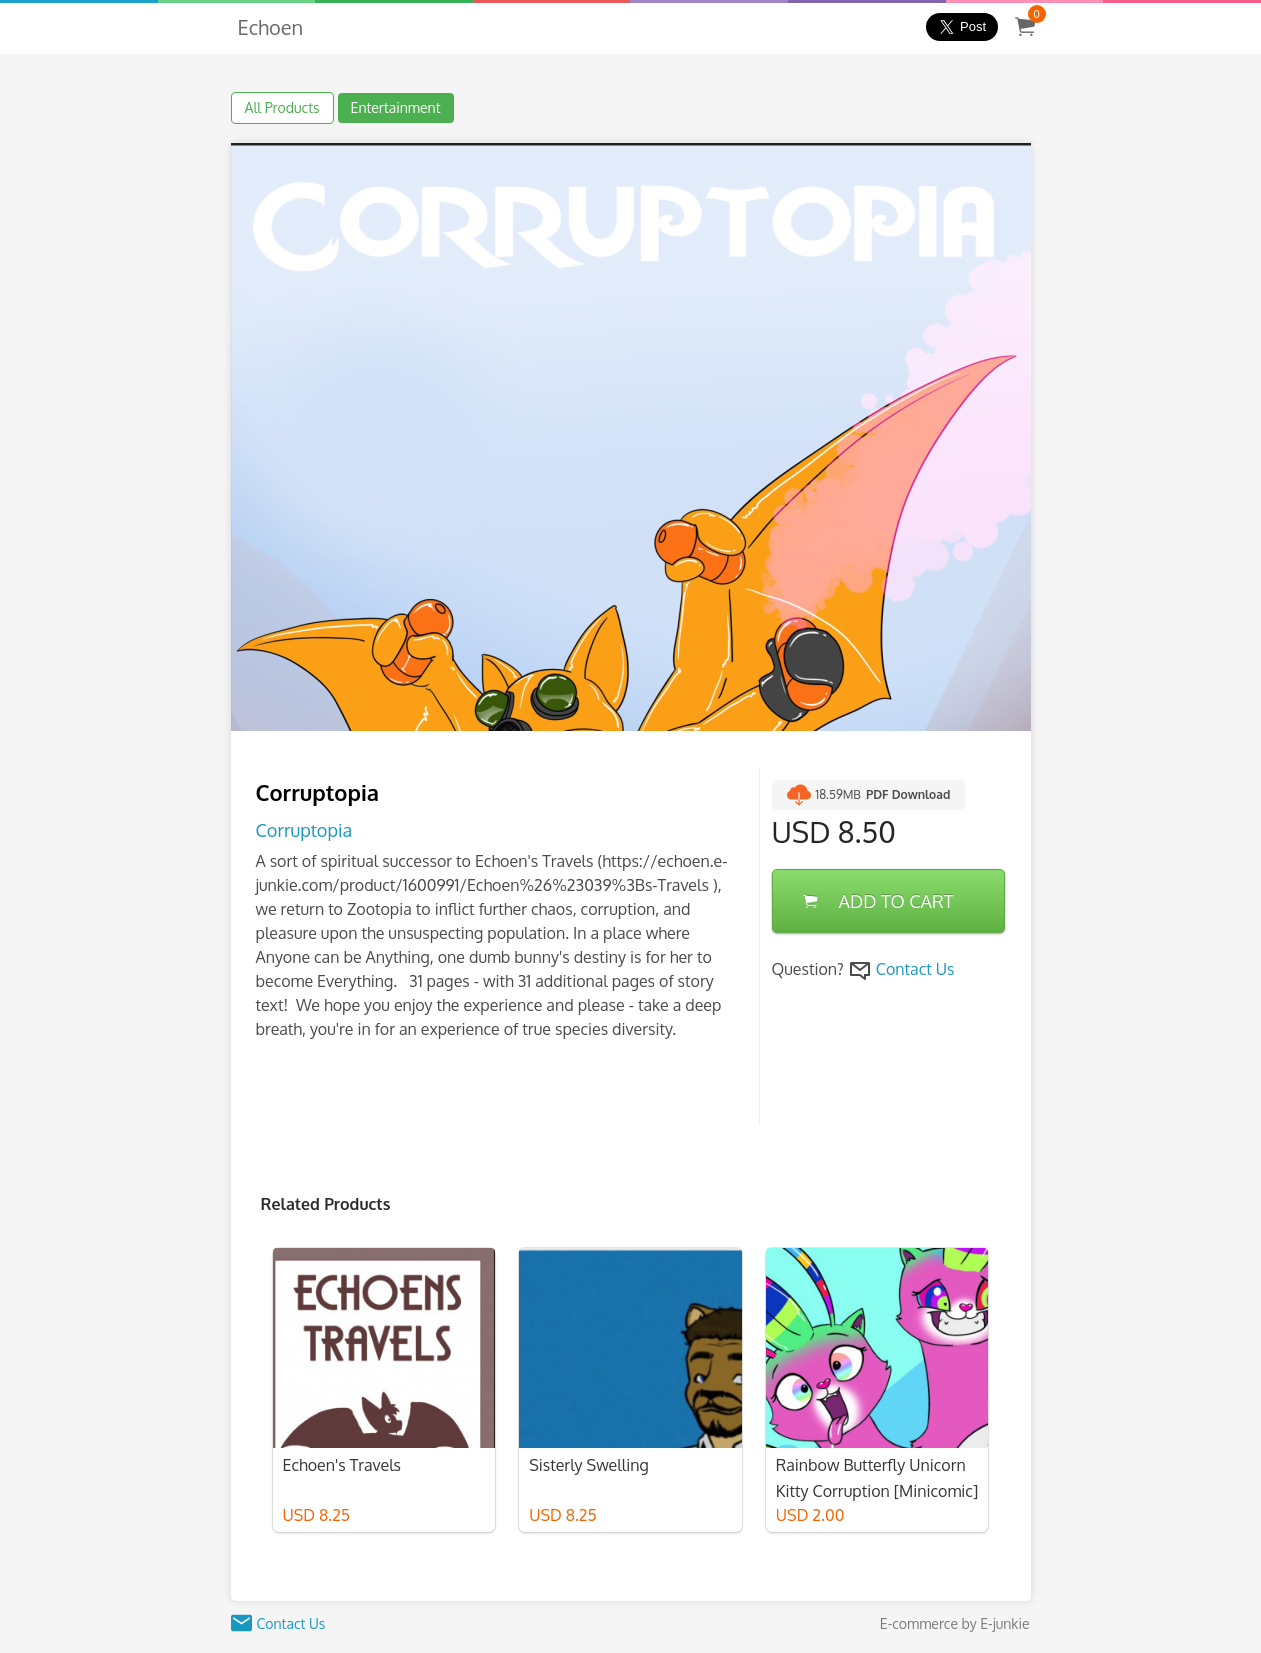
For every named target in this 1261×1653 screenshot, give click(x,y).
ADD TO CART (878, 901)
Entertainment (396, 107)
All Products (282, 107)
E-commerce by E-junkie (955, 1623)
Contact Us (915, 969)
